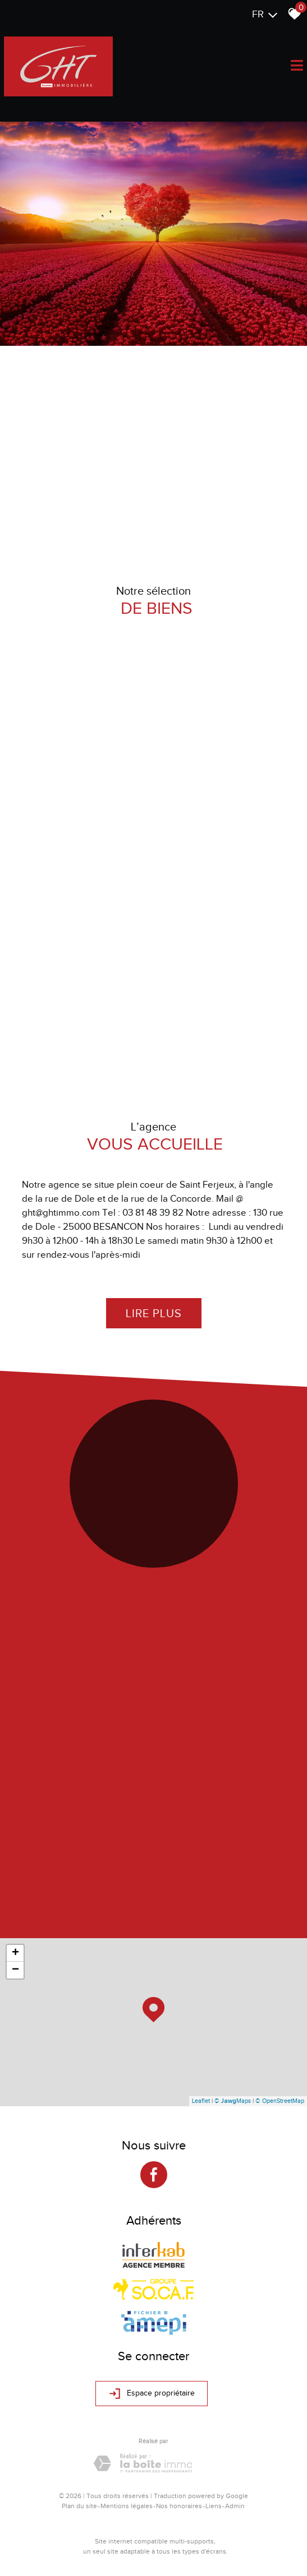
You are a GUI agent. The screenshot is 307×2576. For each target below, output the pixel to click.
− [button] (15, 1970)
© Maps (232, 2100)
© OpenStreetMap (279, 2100)
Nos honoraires (179, 2506)
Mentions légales (126, 2506)
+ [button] (15, 1953)
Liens (213, 2506)
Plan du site (79, 2506)
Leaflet (201, 2100)
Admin (235, 2506)
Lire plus (154, 1313)
